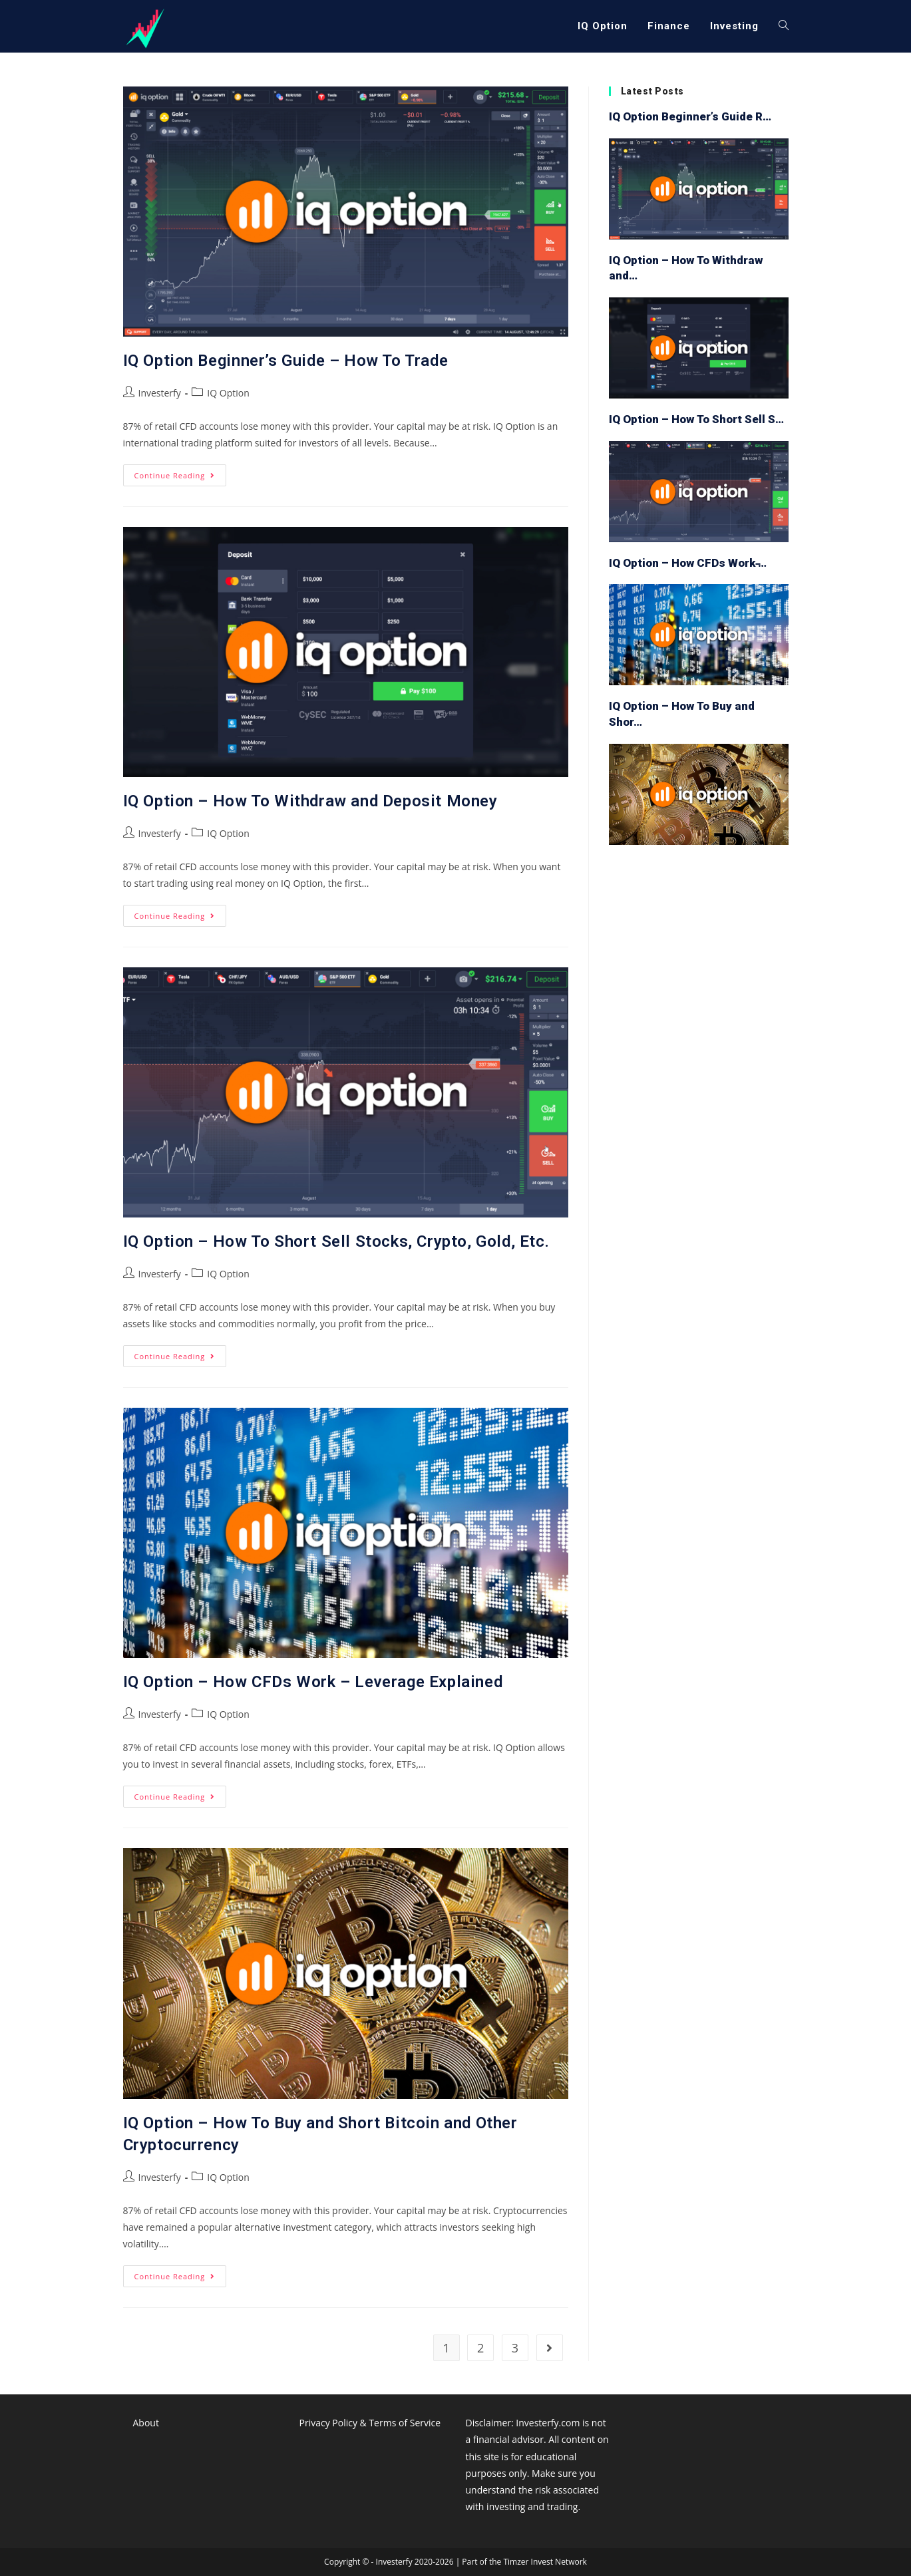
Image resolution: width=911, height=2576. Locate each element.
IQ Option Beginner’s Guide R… (690, 116)
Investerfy (159, 393)
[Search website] (784, 26)
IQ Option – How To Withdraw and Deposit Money (310, 801)
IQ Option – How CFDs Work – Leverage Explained (313, 1682)
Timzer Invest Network (544, 2561)
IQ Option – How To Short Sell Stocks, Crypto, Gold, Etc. (336, 1241)
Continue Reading (180, 477)
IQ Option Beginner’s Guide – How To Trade (286, 360)
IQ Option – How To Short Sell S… (696, 419)
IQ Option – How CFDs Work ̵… (688, 562)
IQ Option (228, 393)
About (146, 2422)
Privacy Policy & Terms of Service (370, 2422)
